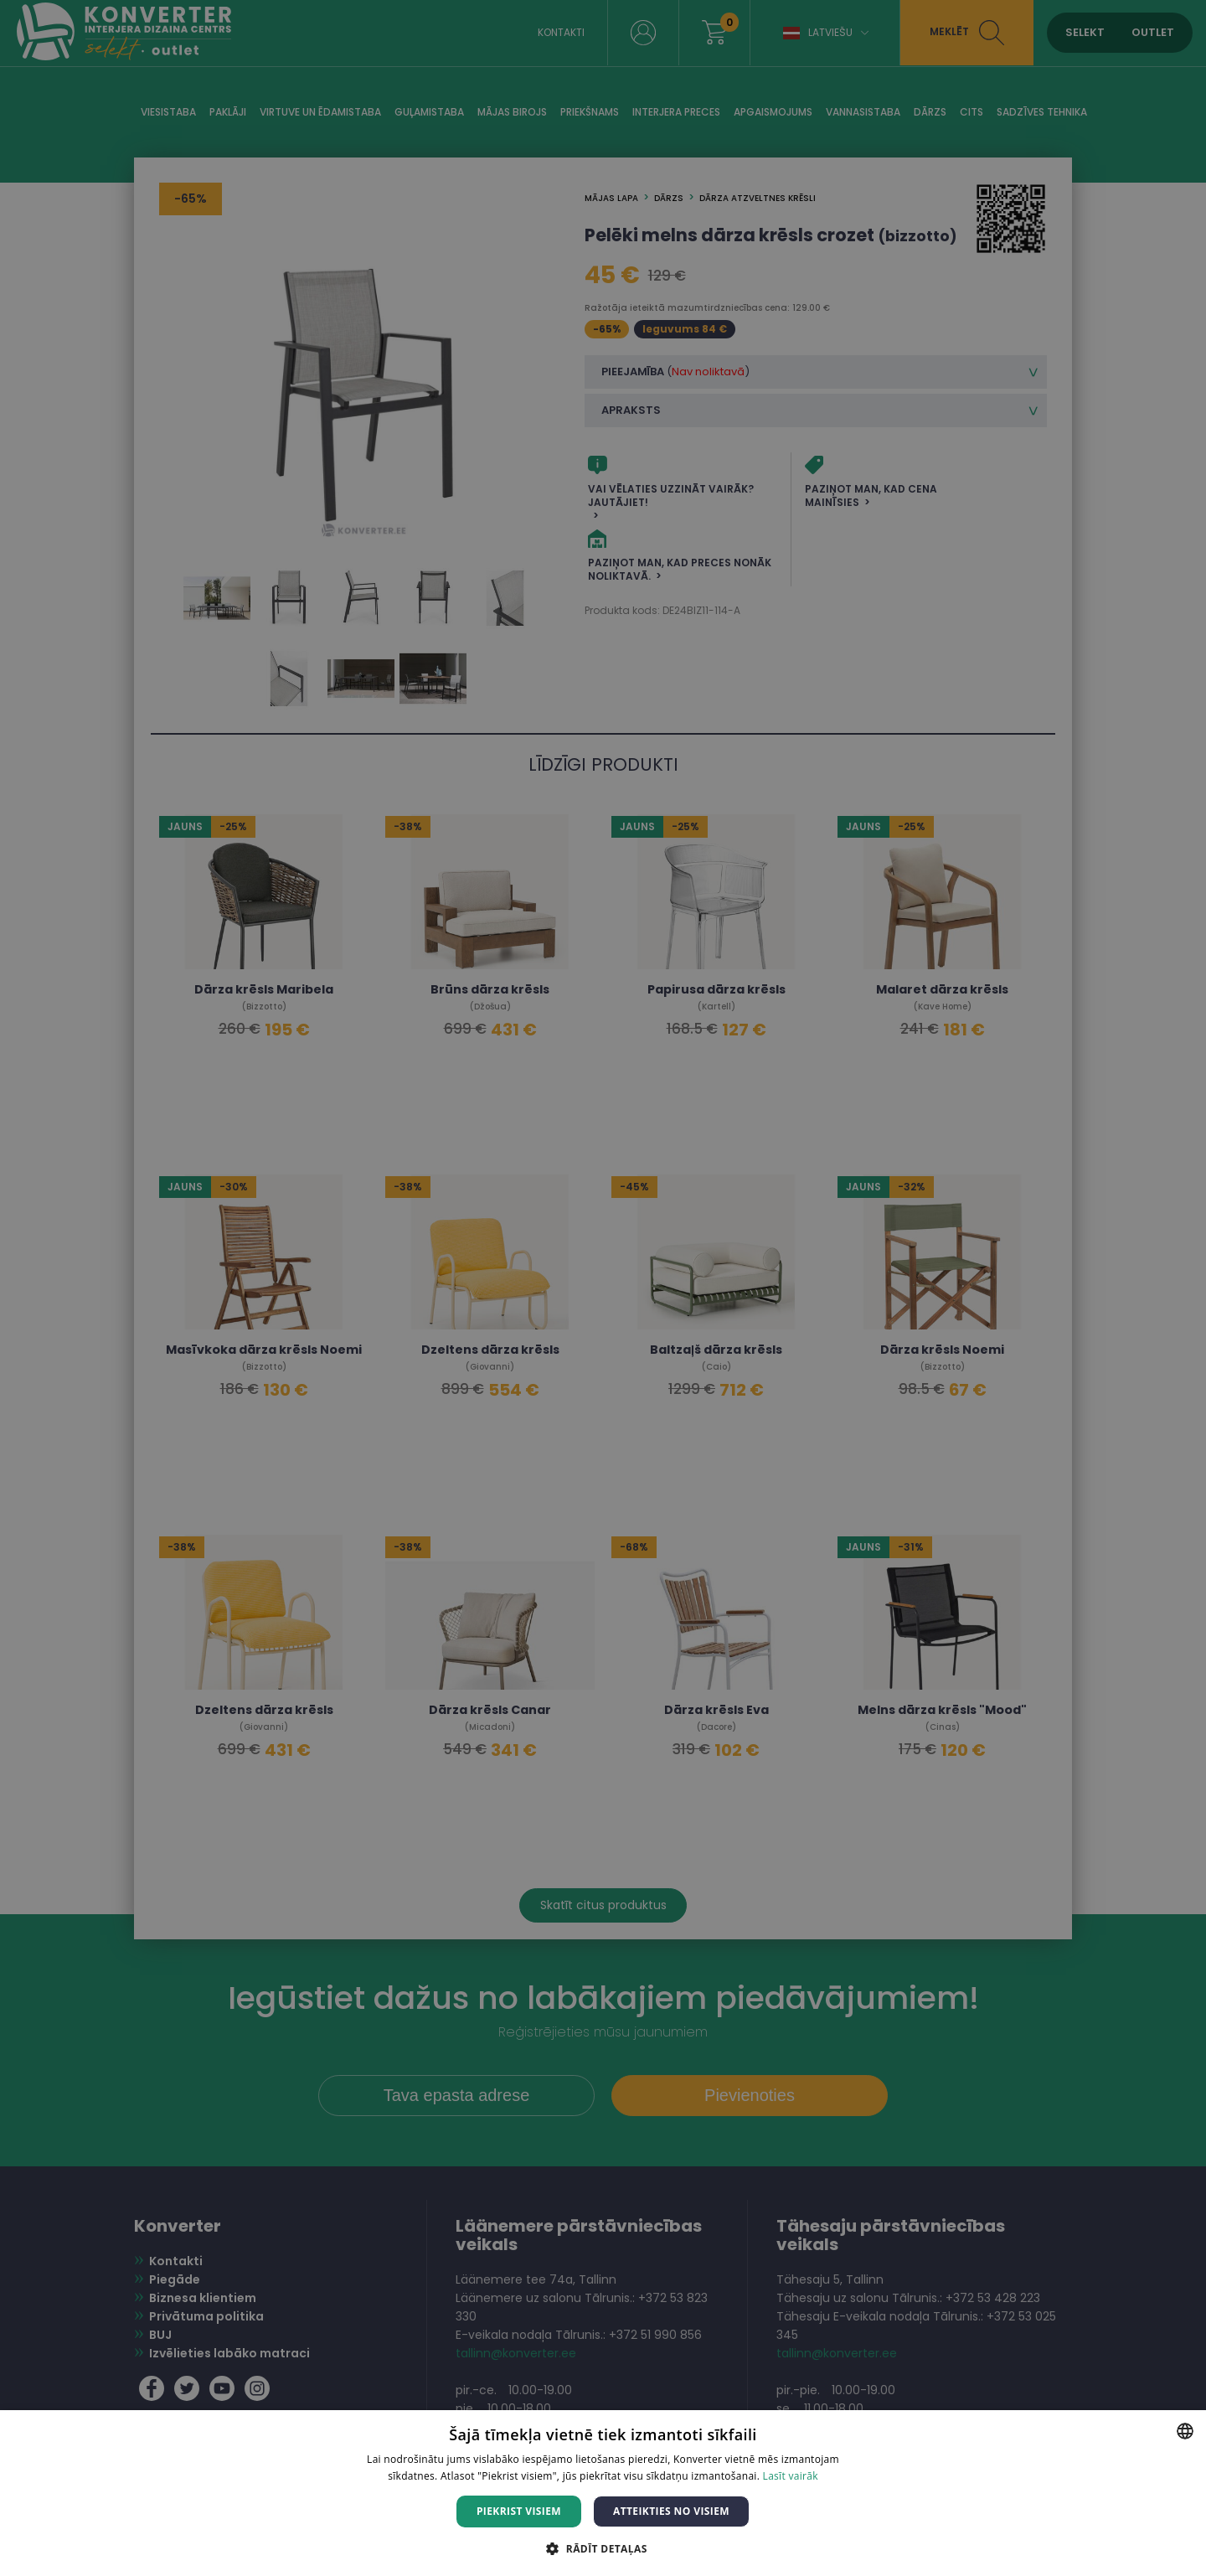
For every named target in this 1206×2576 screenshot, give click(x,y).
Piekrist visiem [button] (519, 2511)
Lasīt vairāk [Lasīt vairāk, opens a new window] (790, 2476)
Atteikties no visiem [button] (671, 2511)
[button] (603, 2548)
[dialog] (603, 1288)
